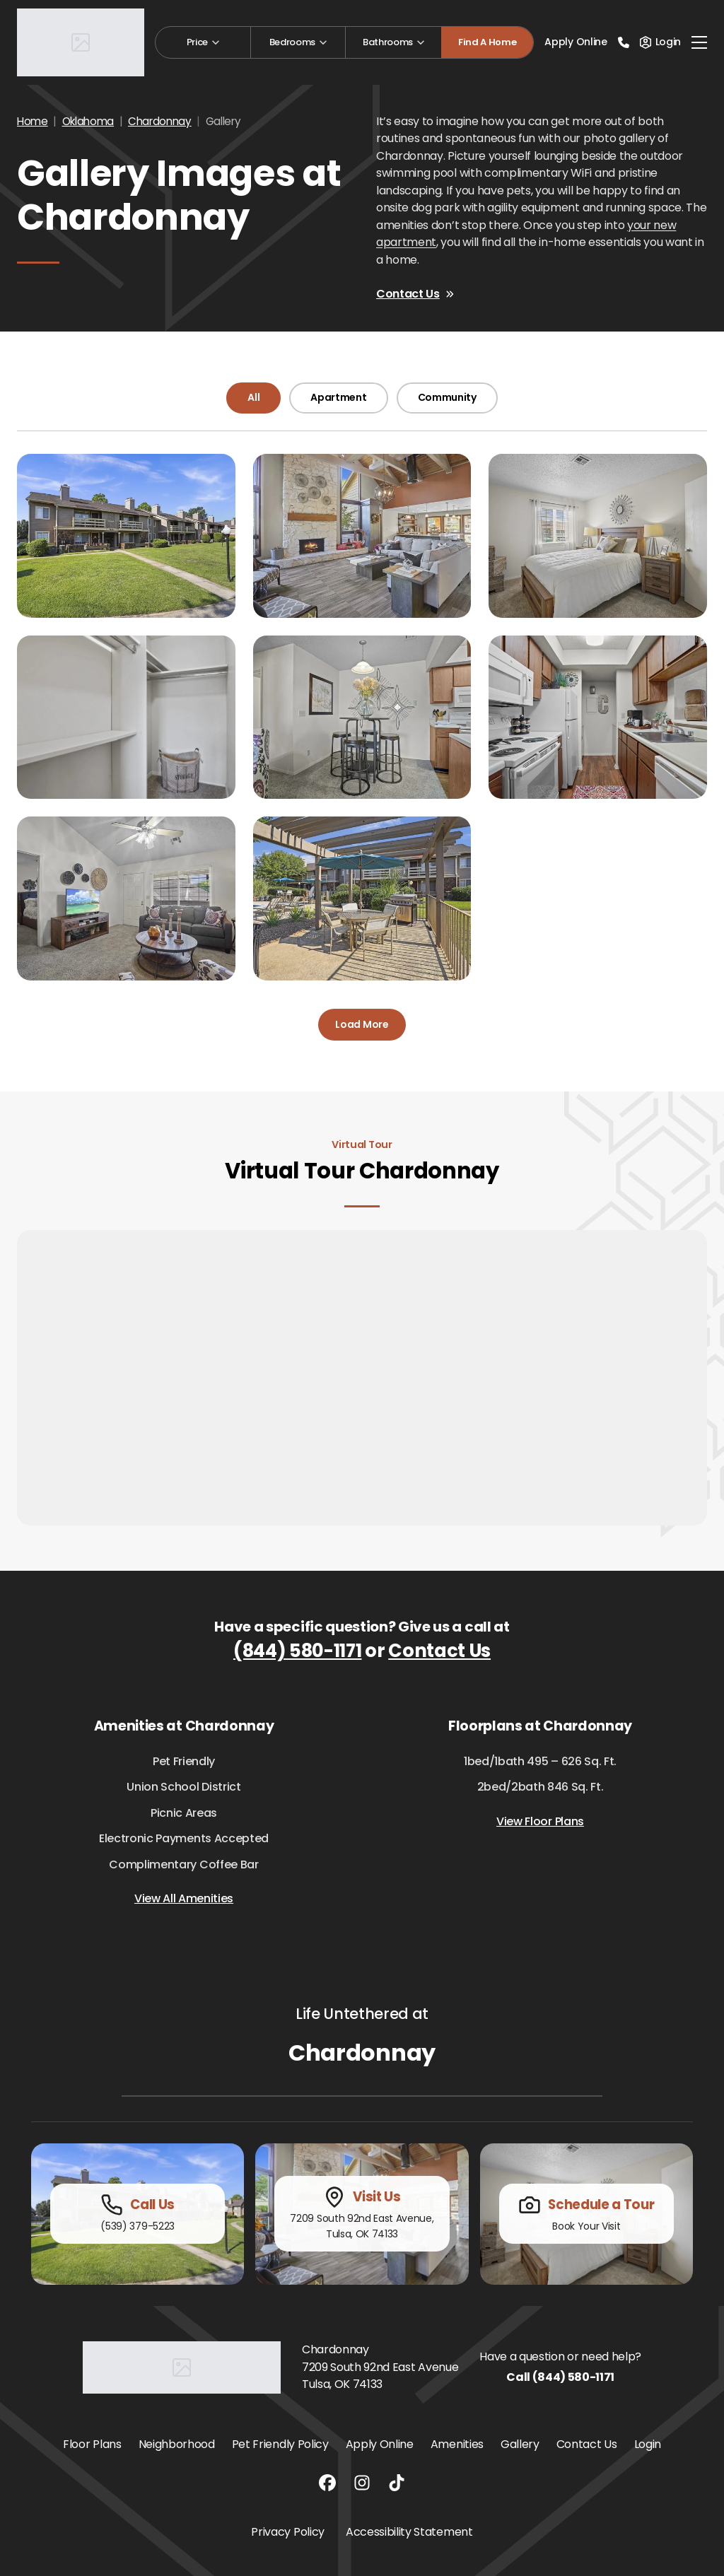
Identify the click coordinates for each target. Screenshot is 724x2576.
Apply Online (575, 42)
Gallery (520, 2444)
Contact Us (415, 294)
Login (647, 2444)
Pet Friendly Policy (280, 2444)
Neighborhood (177, 2444)
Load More (361, 1024)
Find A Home (487, 42)
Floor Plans (92, 2444)
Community (447, 397)
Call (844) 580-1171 (560, 2377)
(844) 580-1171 (297, 1650)
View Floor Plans (540, 1821)
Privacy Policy (288, 2532)
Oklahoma (88, 121)
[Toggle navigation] (699, 42)
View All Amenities (183, 1898)
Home (32, 121)
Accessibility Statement (409, 2532)
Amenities (457, 2444)
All (253, 397)
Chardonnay (160, 121)
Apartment (338, 397)
